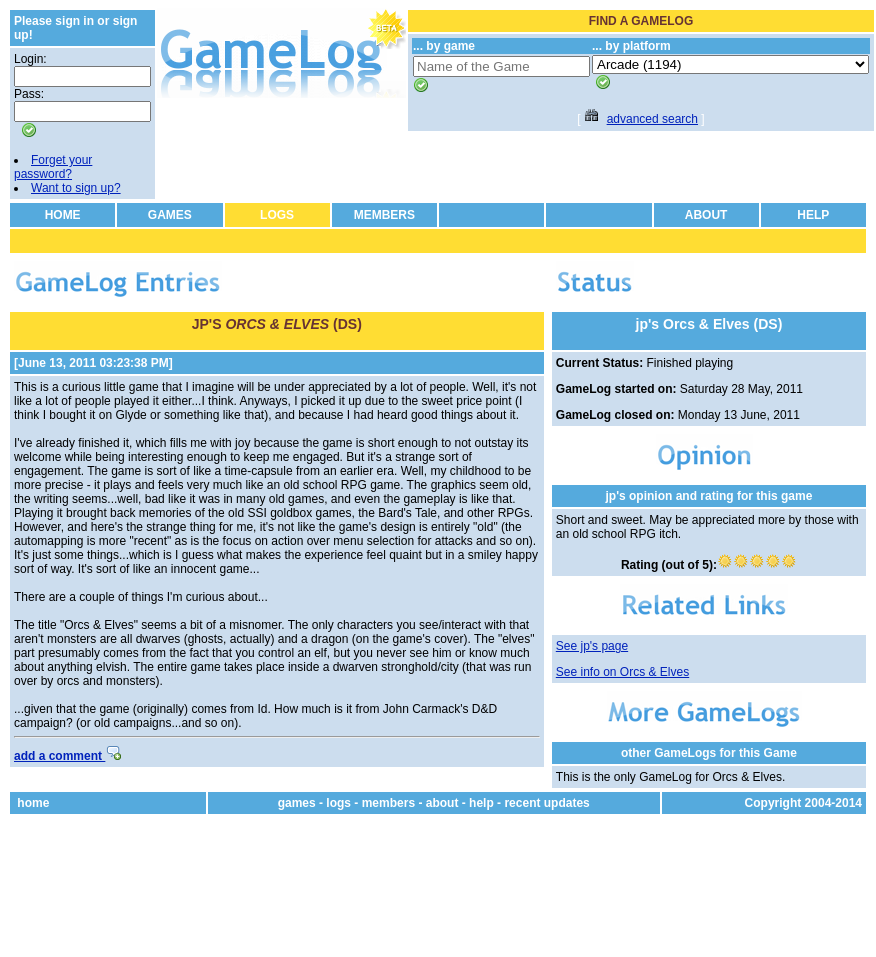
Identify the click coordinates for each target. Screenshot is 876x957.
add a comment (67, 756)
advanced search (652, 119)
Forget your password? (53, 167)
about (442, 803)
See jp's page (592, 646)
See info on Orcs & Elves (622, 672)
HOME (63, 215)
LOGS (277, 215)
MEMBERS (384, 215)
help (481, 803)
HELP (813, 215)
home (33, 803)
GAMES (170, 215)
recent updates (546, 803)
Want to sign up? (76, 188)
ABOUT (706, 215)
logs (338, 803)
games (297, 803)
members (388, 803)
